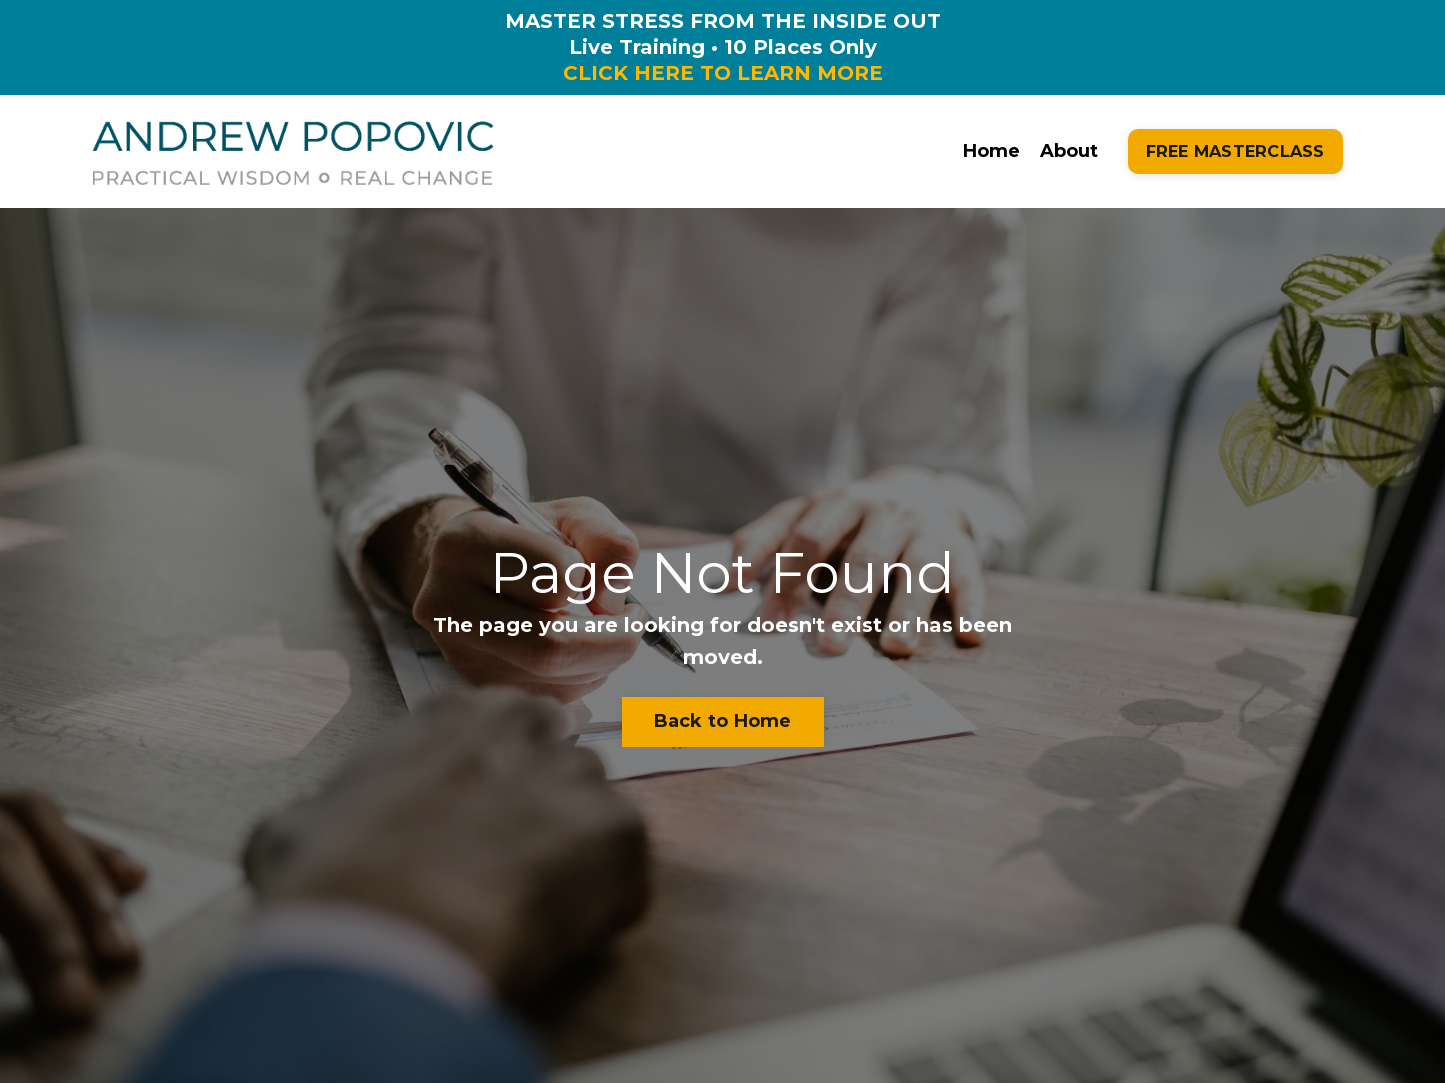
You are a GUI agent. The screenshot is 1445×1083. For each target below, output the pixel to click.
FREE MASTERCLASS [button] (1235, 151)
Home (991, 151)
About (1069, 151)
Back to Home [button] (723, 721)
